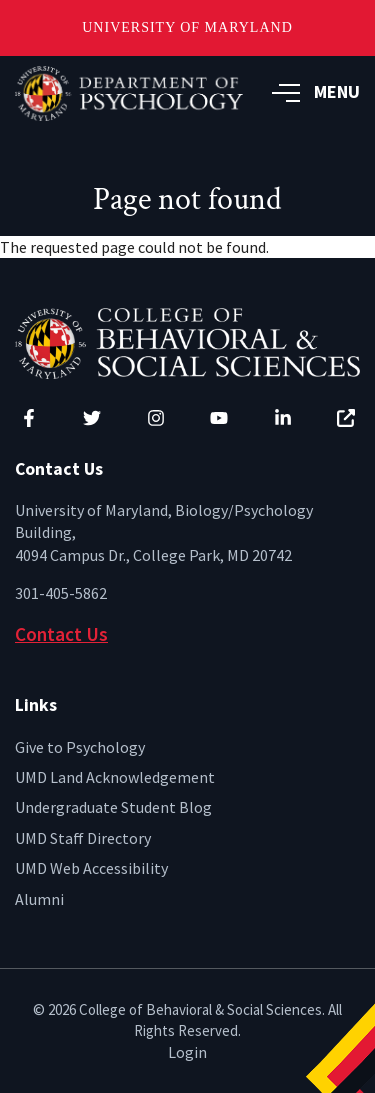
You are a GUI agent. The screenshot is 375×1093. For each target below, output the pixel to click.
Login (187, 1052)
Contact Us (61, 634)
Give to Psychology (80, 747)
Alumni (39, 899)
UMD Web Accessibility (91, 868)
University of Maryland (187, 27)
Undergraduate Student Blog (113, 807)
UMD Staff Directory (83, 838)
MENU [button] (316, 91)
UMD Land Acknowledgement (115, 777)
